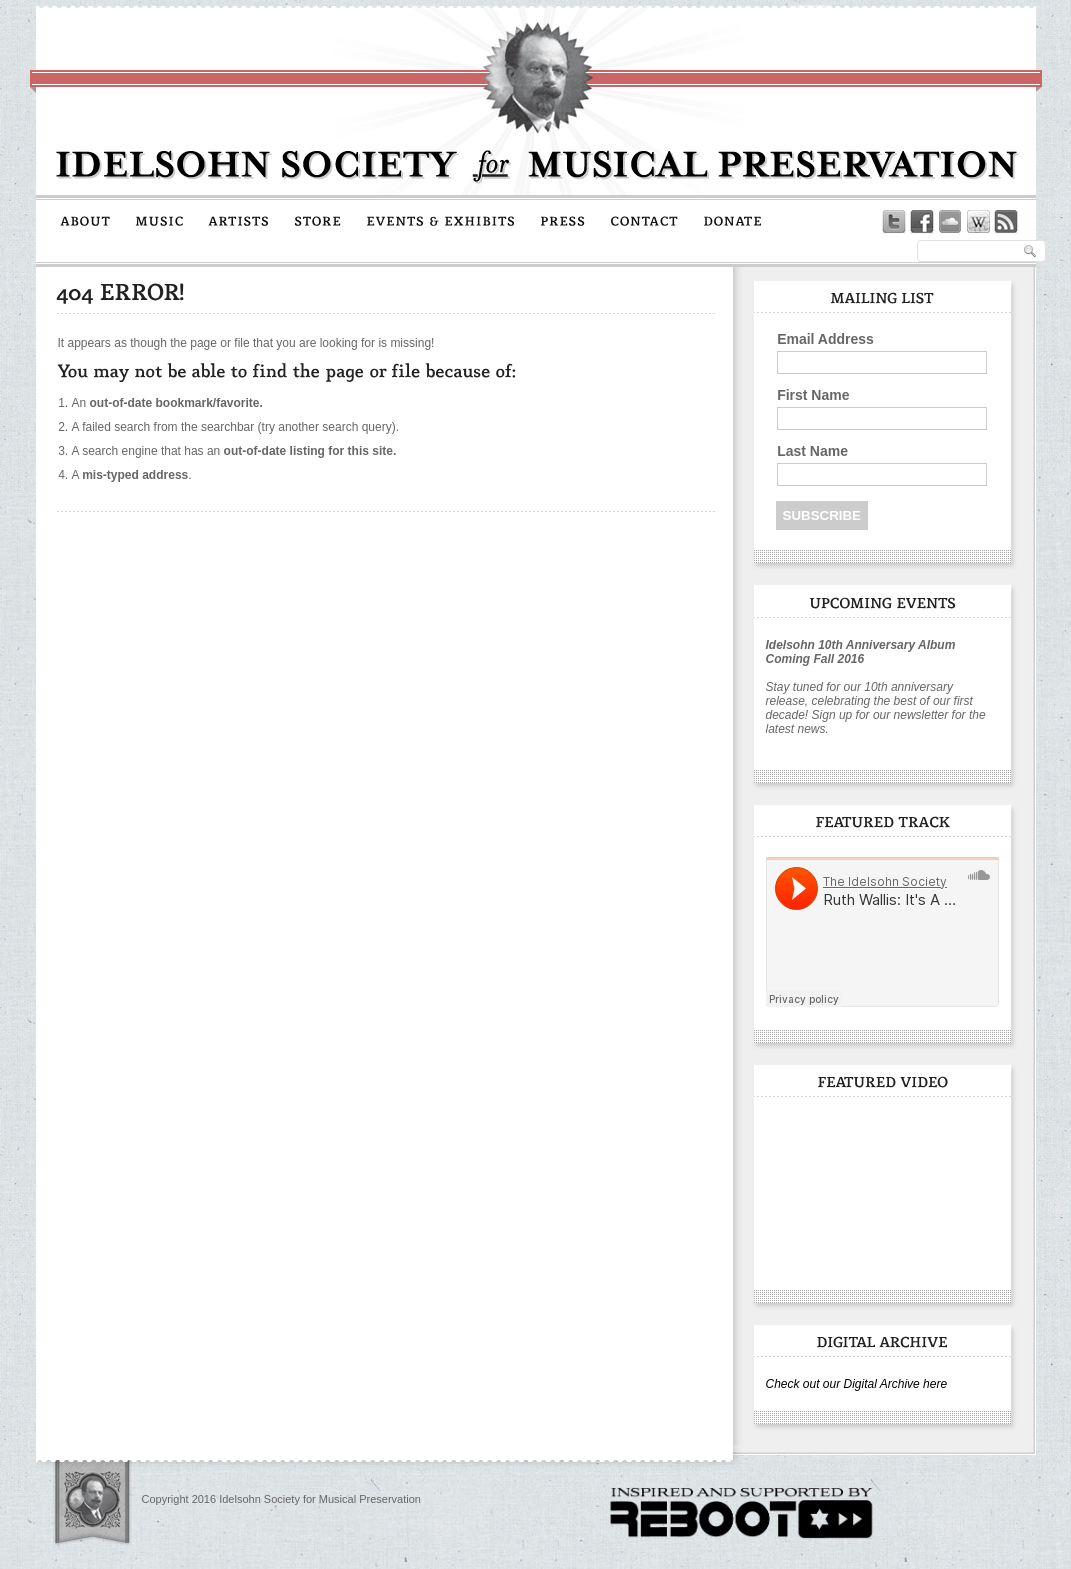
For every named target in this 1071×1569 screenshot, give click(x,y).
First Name (813, 395)
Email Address (825, 339)
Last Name (812, 451)
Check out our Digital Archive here (857, 1384)
